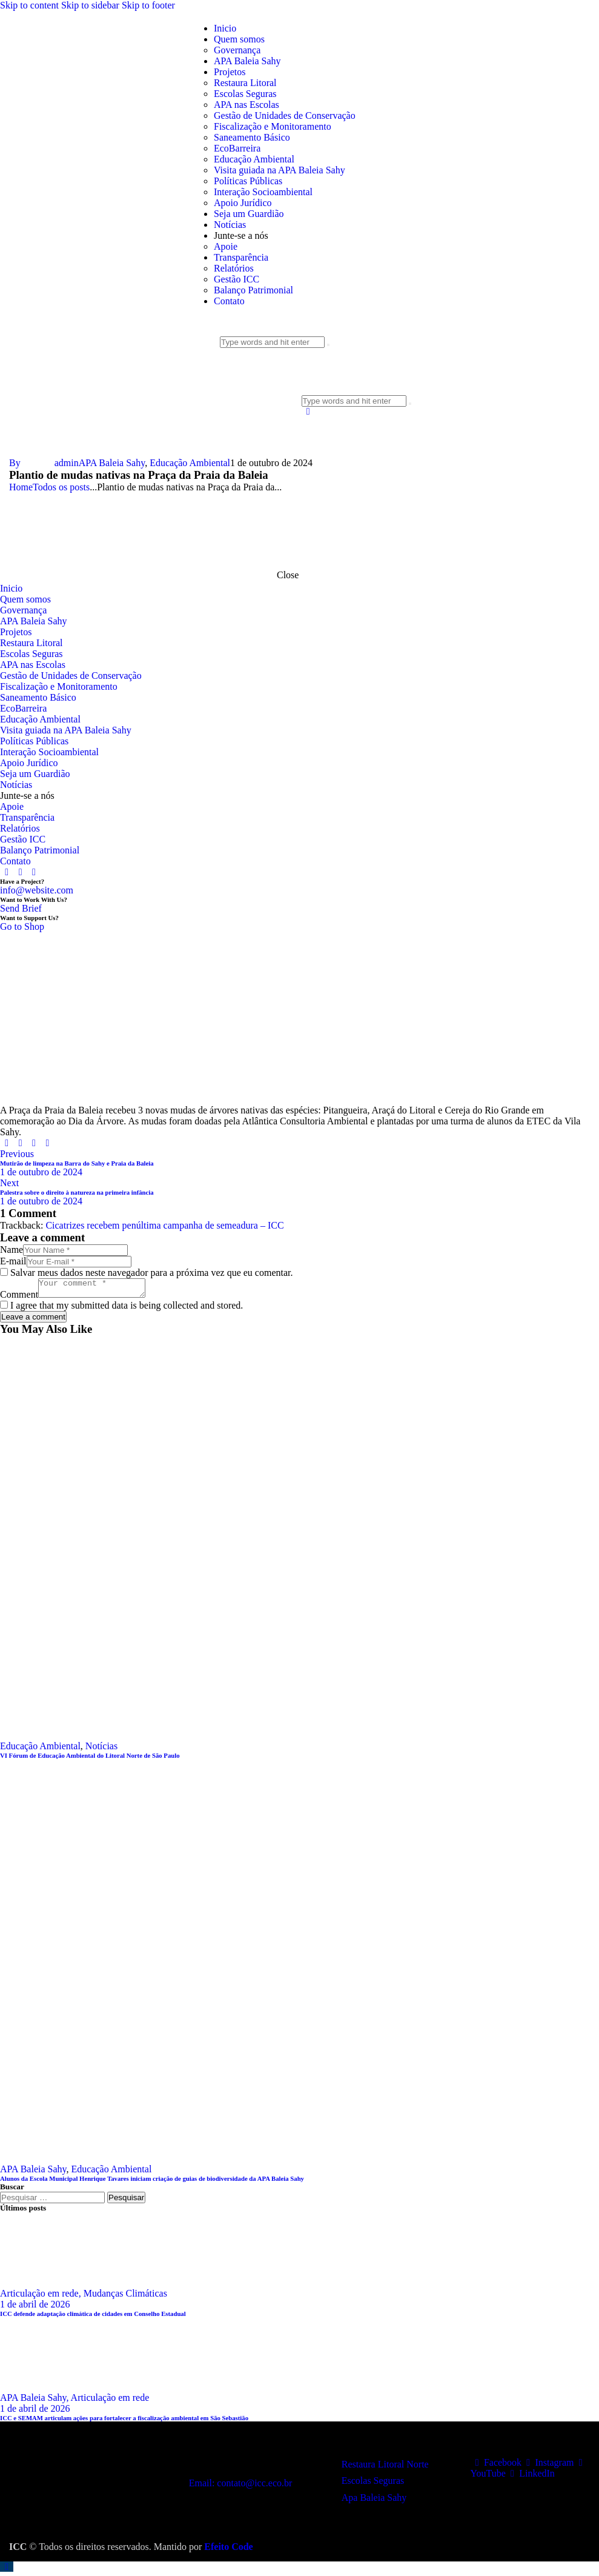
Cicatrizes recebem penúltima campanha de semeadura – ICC (164, 1225)
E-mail (13, 1261)
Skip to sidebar (90, 5)
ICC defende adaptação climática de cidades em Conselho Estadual (93, 2317)
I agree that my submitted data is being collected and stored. (126, 1309)
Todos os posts (61, 487)
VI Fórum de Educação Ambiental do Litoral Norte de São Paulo (90, 1759)
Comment (19, 1298)
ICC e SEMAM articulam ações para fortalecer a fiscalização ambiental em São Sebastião (124, 2421)
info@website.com (36, 890)
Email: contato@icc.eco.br (241, 2486)
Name (11, 1249)
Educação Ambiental (190, 463)
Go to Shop (22, 926)
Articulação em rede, (42, 2297)
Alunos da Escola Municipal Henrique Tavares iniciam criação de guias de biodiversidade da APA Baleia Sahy (152, 2182)
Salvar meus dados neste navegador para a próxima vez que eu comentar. (151, 1272)
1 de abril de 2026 (35, 2308)
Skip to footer (148, 5)
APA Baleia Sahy (112, 463)
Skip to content (29, 5)
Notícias (101, 1749)
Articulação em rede (110, 2401)
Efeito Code (228, 2550)
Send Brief (21, 908)
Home (21, 487)
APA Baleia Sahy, (35, 2401)
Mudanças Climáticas (125, 2297)
